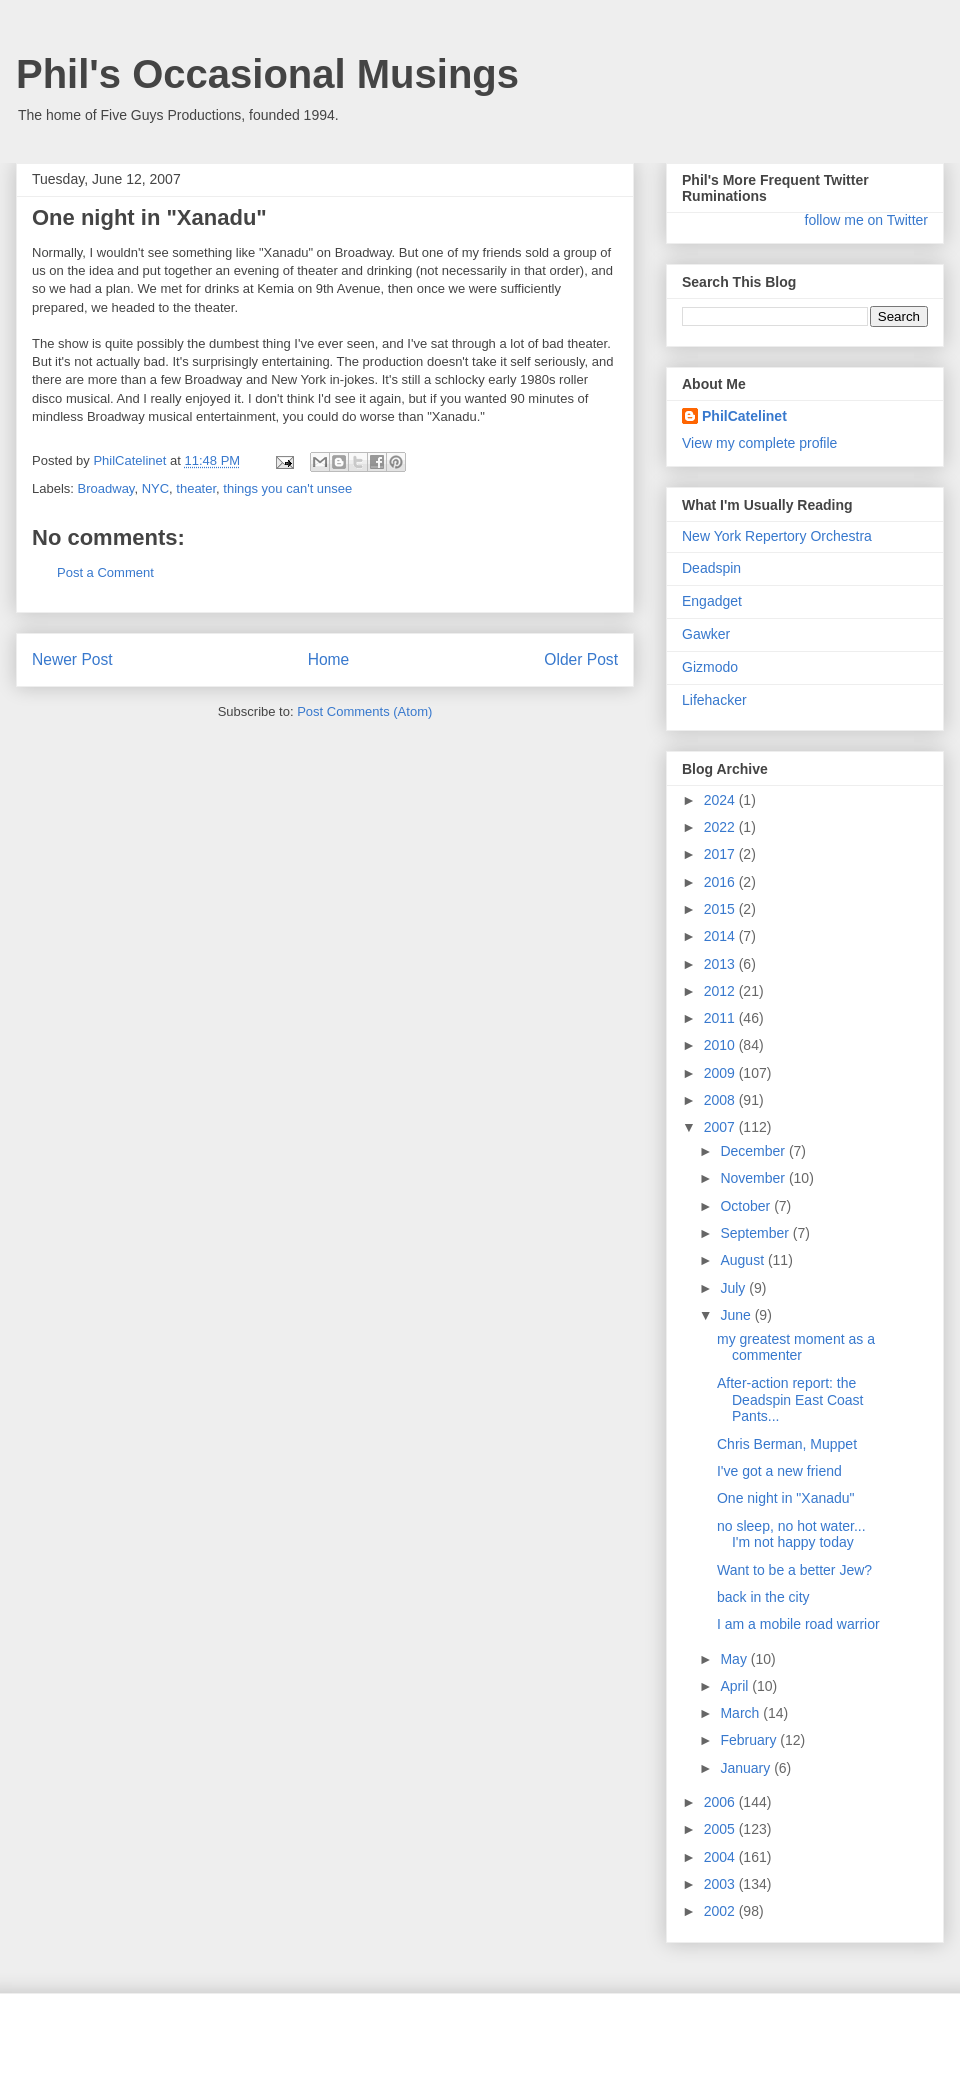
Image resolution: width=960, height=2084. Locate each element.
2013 (721, 964)
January (747, 1768)
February (750, 1740)
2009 (721, 1073)
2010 (721, 1045)
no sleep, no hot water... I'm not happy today (791, 1534)
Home (329, 659)
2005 (721, 1829)
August (743, 1260)
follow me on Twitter (866, 220)
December (754, 1151)
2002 (721, 1911)
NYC (155, 488)
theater (196, 488)
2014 (721, 936)
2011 (721, 1018)
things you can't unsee (287, 488)
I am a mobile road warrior (798, 1624)
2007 (721, 1127)
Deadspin (711, 568)
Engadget (712, 601)
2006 (721, 1802)
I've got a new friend (779, 1471)
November (754, 1178)
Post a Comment (105, 572)
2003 (721, 1884)
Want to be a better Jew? (794, 1570)
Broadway (106, 488)
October (747, 1206)
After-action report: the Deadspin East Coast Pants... (790, 1400)
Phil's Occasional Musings (267, 74)
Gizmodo (710, 667)
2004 (721, 1857)
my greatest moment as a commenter (796, 1347)
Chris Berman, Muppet (787, 1444)
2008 (721, 1100)
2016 (721, 882)
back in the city (763, 1597)
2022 (721, 827)
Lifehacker (714, 700)
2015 (721, 909)
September (756, 1233)
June (737, 1315)
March (741, 1713)
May (735, 1659)
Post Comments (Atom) (364, 711)
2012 (721, 991)
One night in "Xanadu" (786, 1498)
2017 (721, 854)
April (736, 1686)
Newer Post (72, 659)
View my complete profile (759, 443)
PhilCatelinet (744, 416)
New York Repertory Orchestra (777, 536)
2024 (721, 800)
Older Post (581, 659)
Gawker (706, 634)
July (734, 1288)
